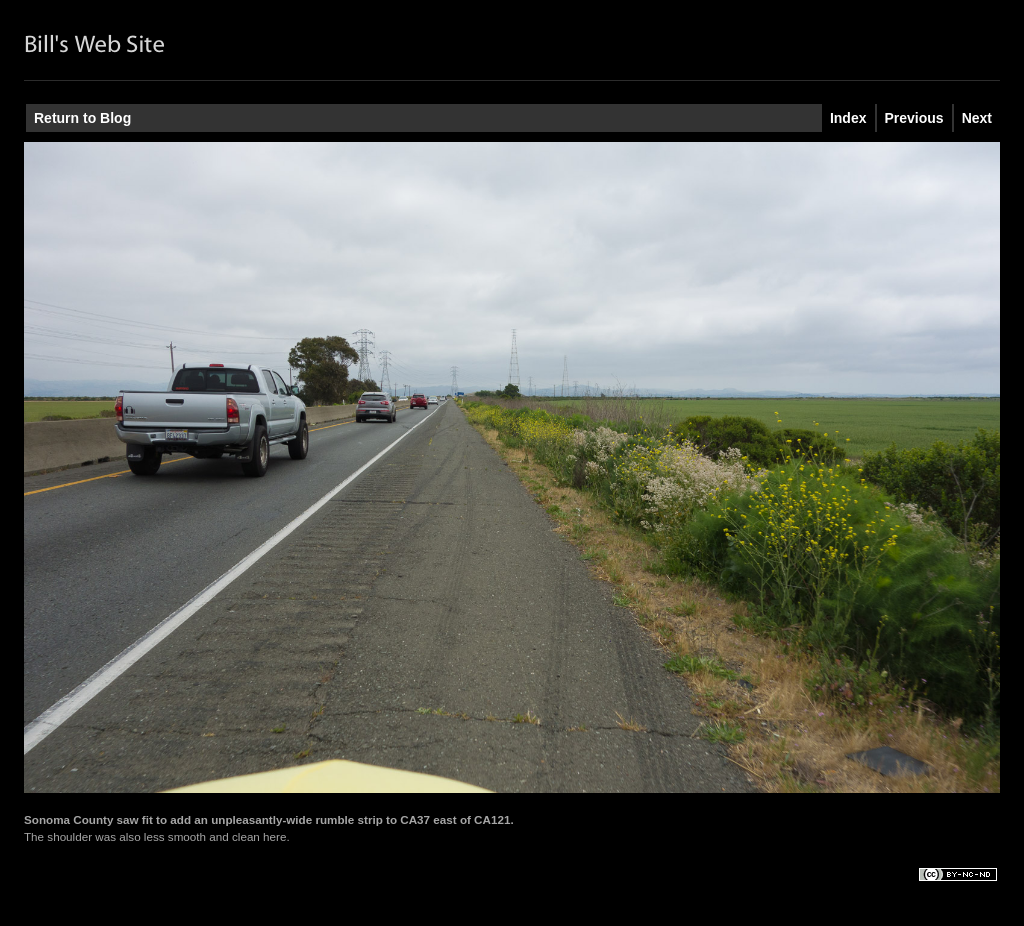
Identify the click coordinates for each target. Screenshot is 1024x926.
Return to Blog (82, 118)
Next (977, 118)
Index (848, 118)
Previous (914, 118)
